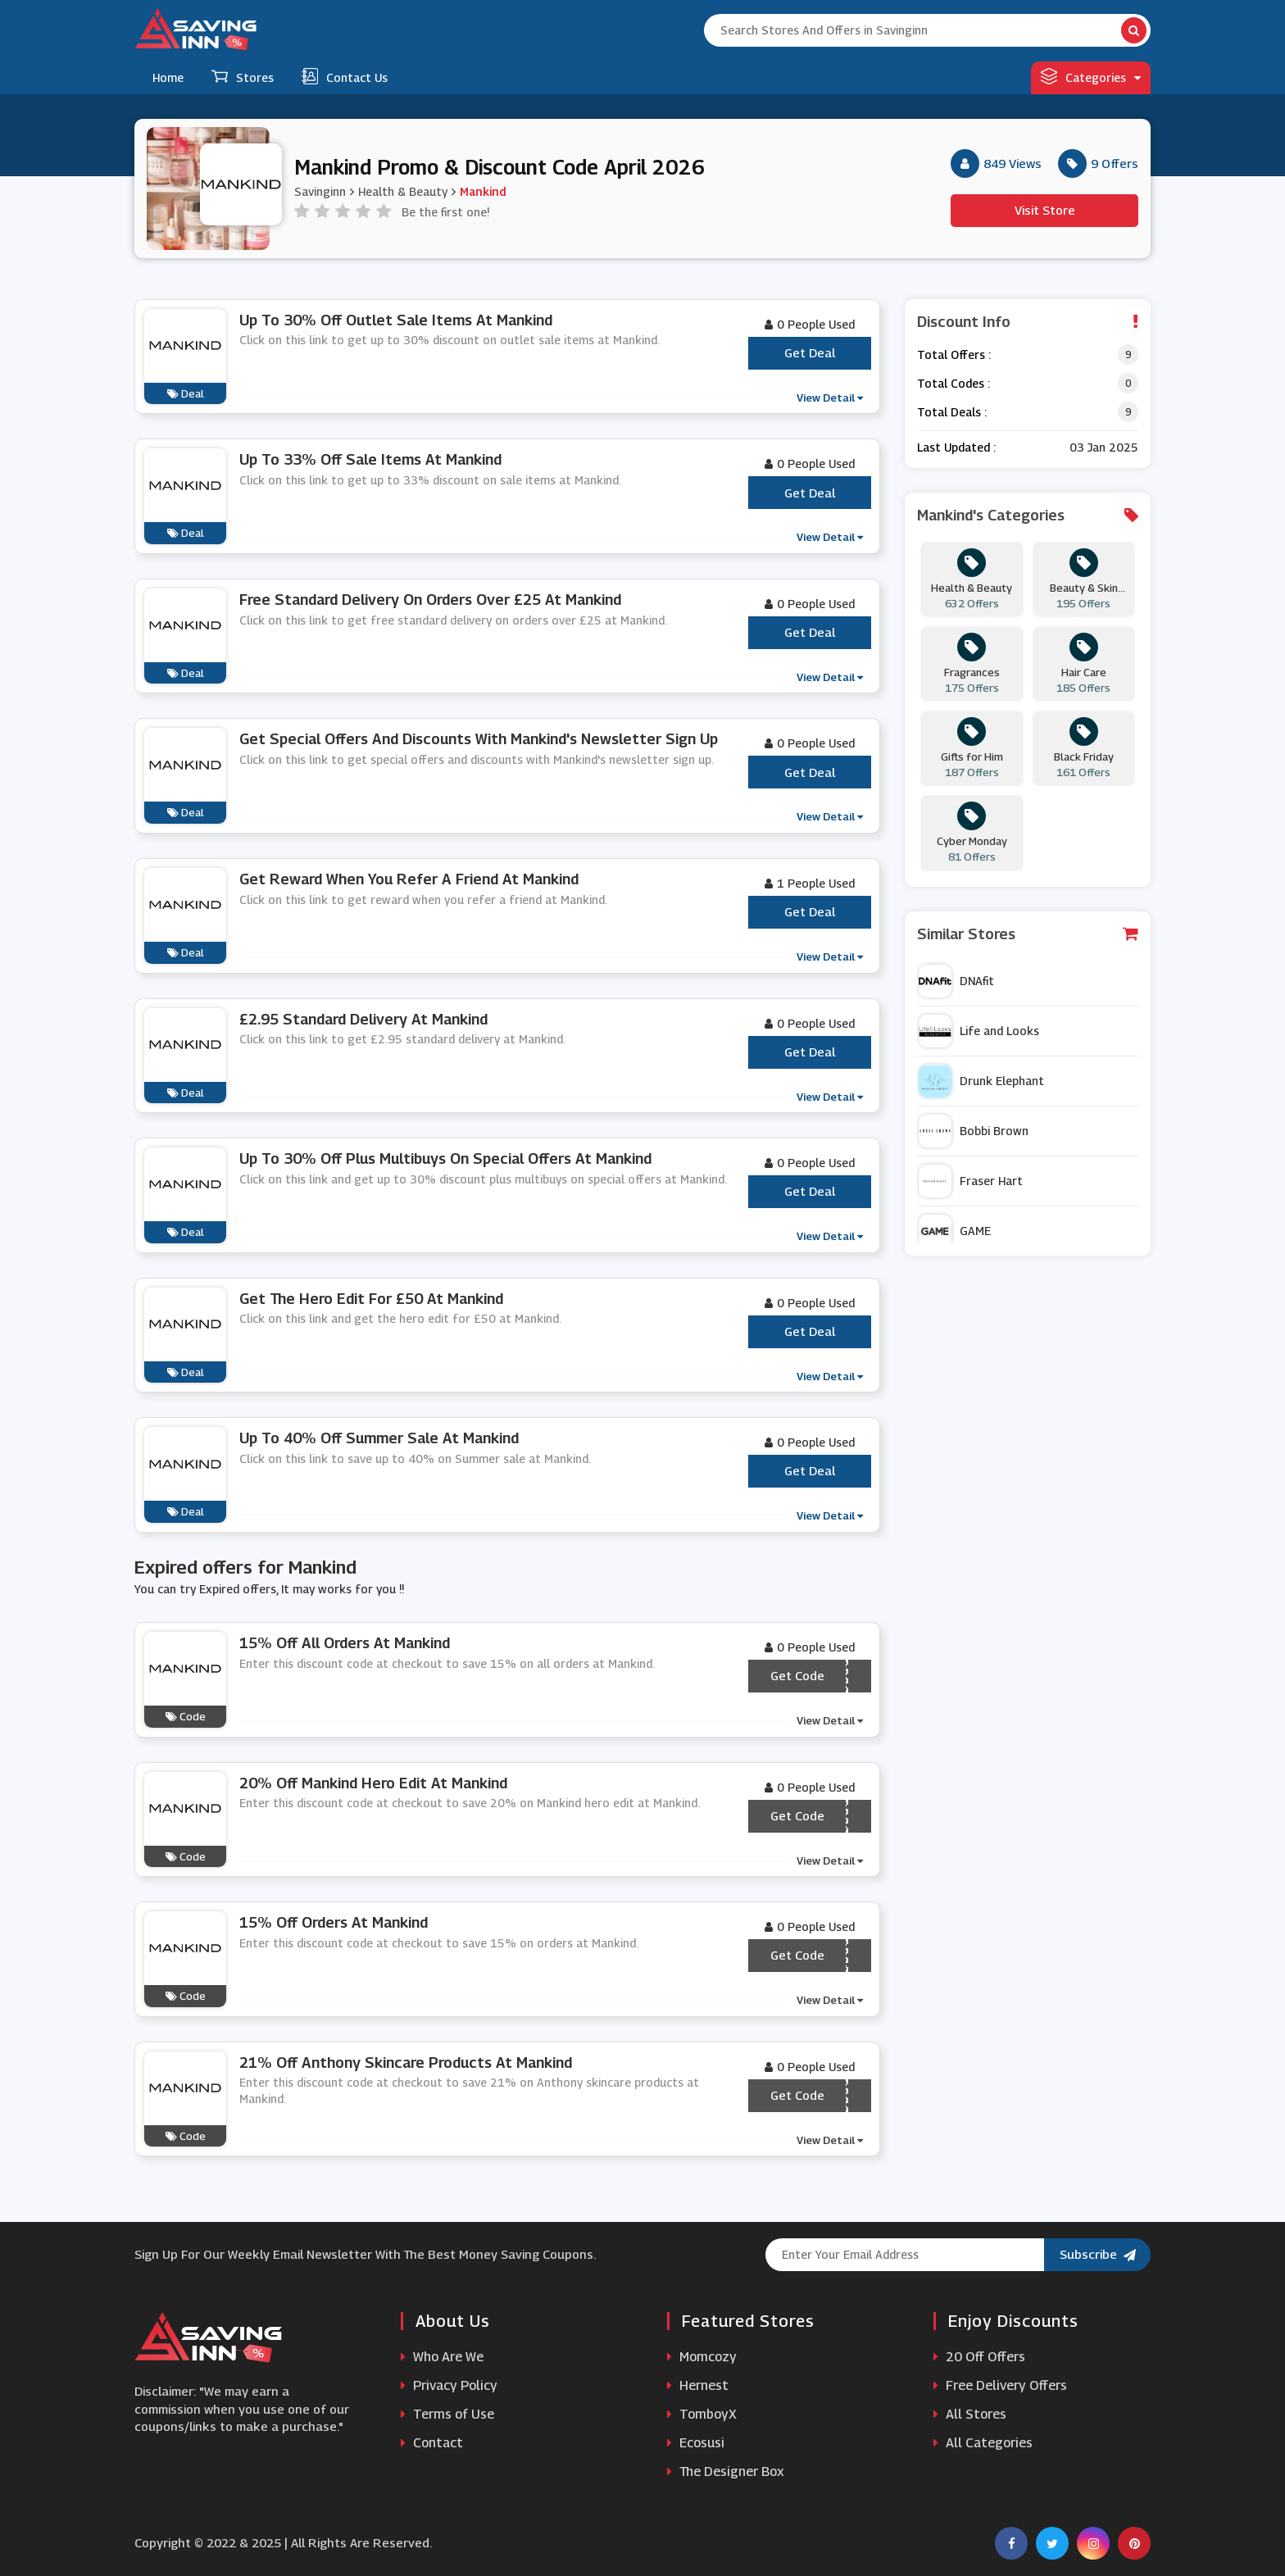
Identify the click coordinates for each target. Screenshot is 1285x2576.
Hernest (698, 2385)
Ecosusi (695, 2443)
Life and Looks (979, 1031)
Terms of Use (447, 2414)
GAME (955, 1231)
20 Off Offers (979, 2357)
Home (168, 77)
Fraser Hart (971, 1181)
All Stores (969, 2414)
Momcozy (702, 2357)
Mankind (483, 191)
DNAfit (956, 981)
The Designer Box (725, 2471)
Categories (1091, 76)
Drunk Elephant (981, 1081)
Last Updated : (956, 447)
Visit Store (1045, 209)
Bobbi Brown (973, 1131)
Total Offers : (954, 354)
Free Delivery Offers (1000, 2385)
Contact (432, 2443)
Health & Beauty (402, 191)
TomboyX (702, 2414)
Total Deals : (952, 412)
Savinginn (320, 191)
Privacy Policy (449, 2385)
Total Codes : (953, 383)
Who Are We (442, 2357)
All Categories (983, 2443)
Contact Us (345, 76)
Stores (242, 76)
